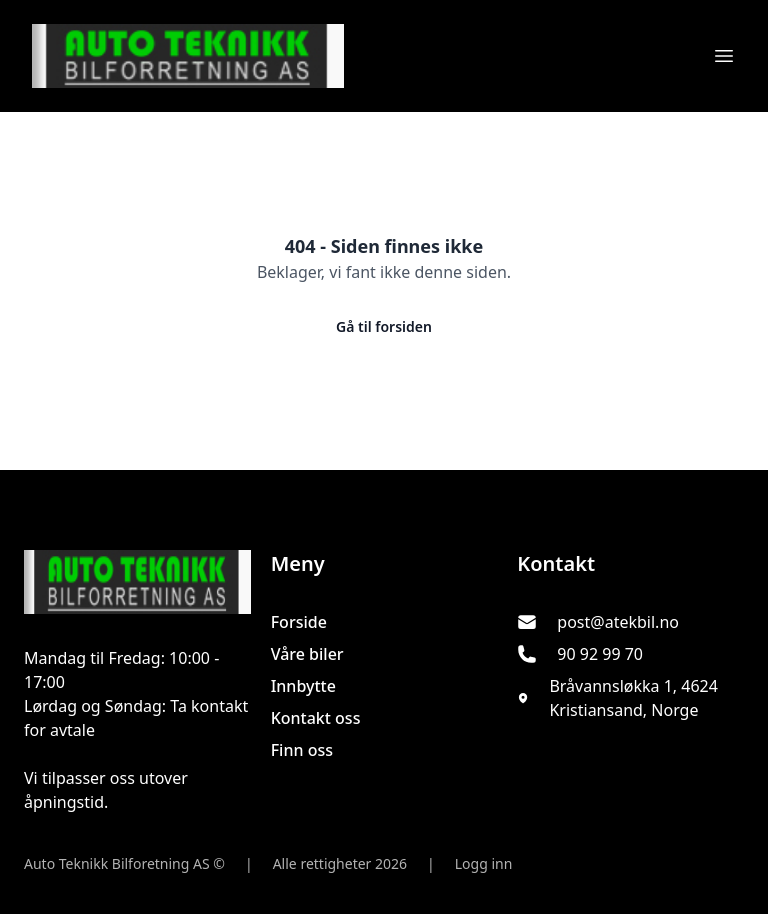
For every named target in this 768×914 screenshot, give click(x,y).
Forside (299, 622)
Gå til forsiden (384, 326)
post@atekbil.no (618, 622)
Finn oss (302, 750)
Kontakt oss (316, 718)
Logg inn (484, 863)
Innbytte (303, 686)
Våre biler (307, 654)
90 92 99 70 (600, 654)
